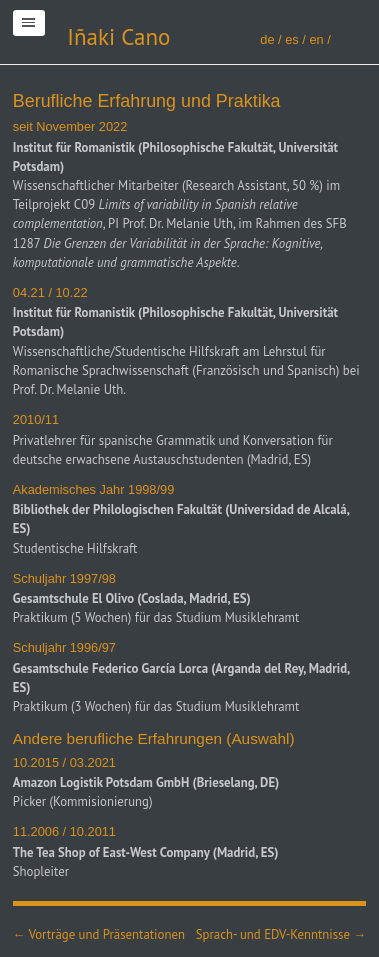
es (292, 39)
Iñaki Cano (118, 36)
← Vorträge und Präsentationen (99, 934)
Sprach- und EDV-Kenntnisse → (281, 934)
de (267, 39)
